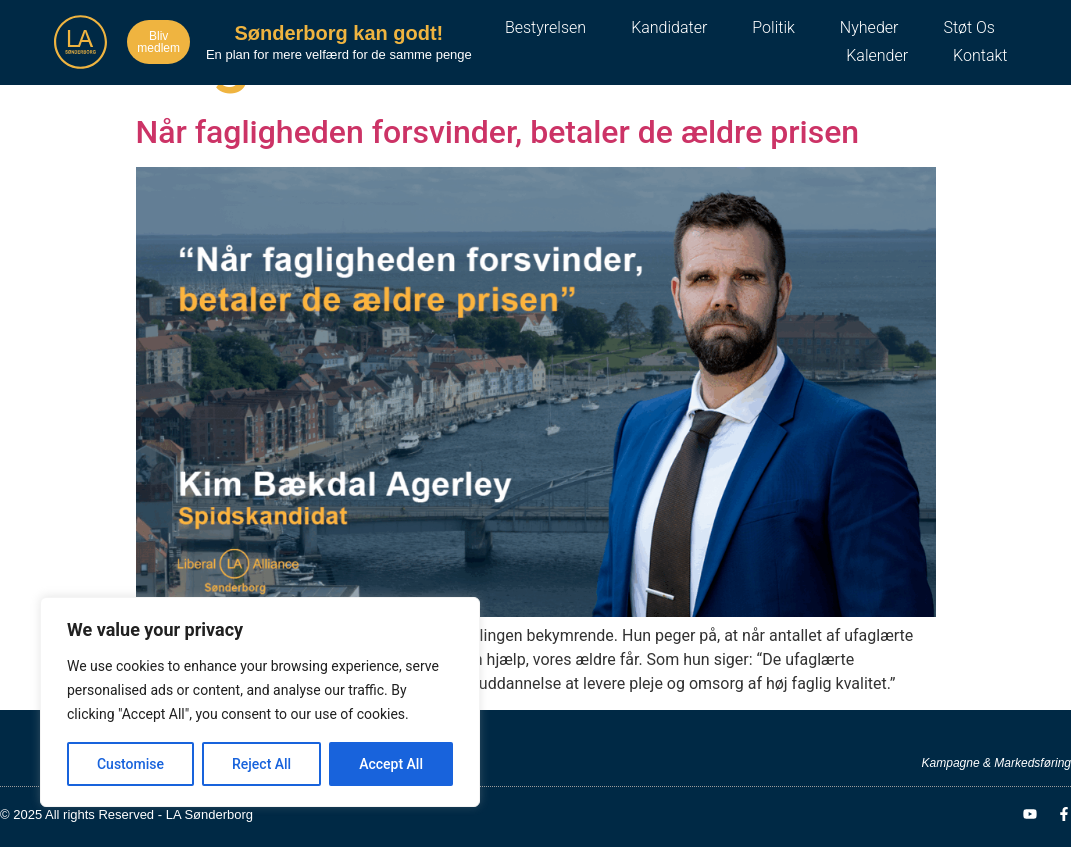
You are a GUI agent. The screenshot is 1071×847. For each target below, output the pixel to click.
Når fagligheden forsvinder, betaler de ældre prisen (498, 132)
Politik (773, 27)
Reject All (261, 764)
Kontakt (980, 55)
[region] (260, 702)
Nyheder (869, 27)
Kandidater (669, 27)
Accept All (391, 764)
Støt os (969, 27)
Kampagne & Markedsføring (996, 763)
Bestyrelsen (545, 27)
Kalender (877, 55)
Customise (130, 764)
